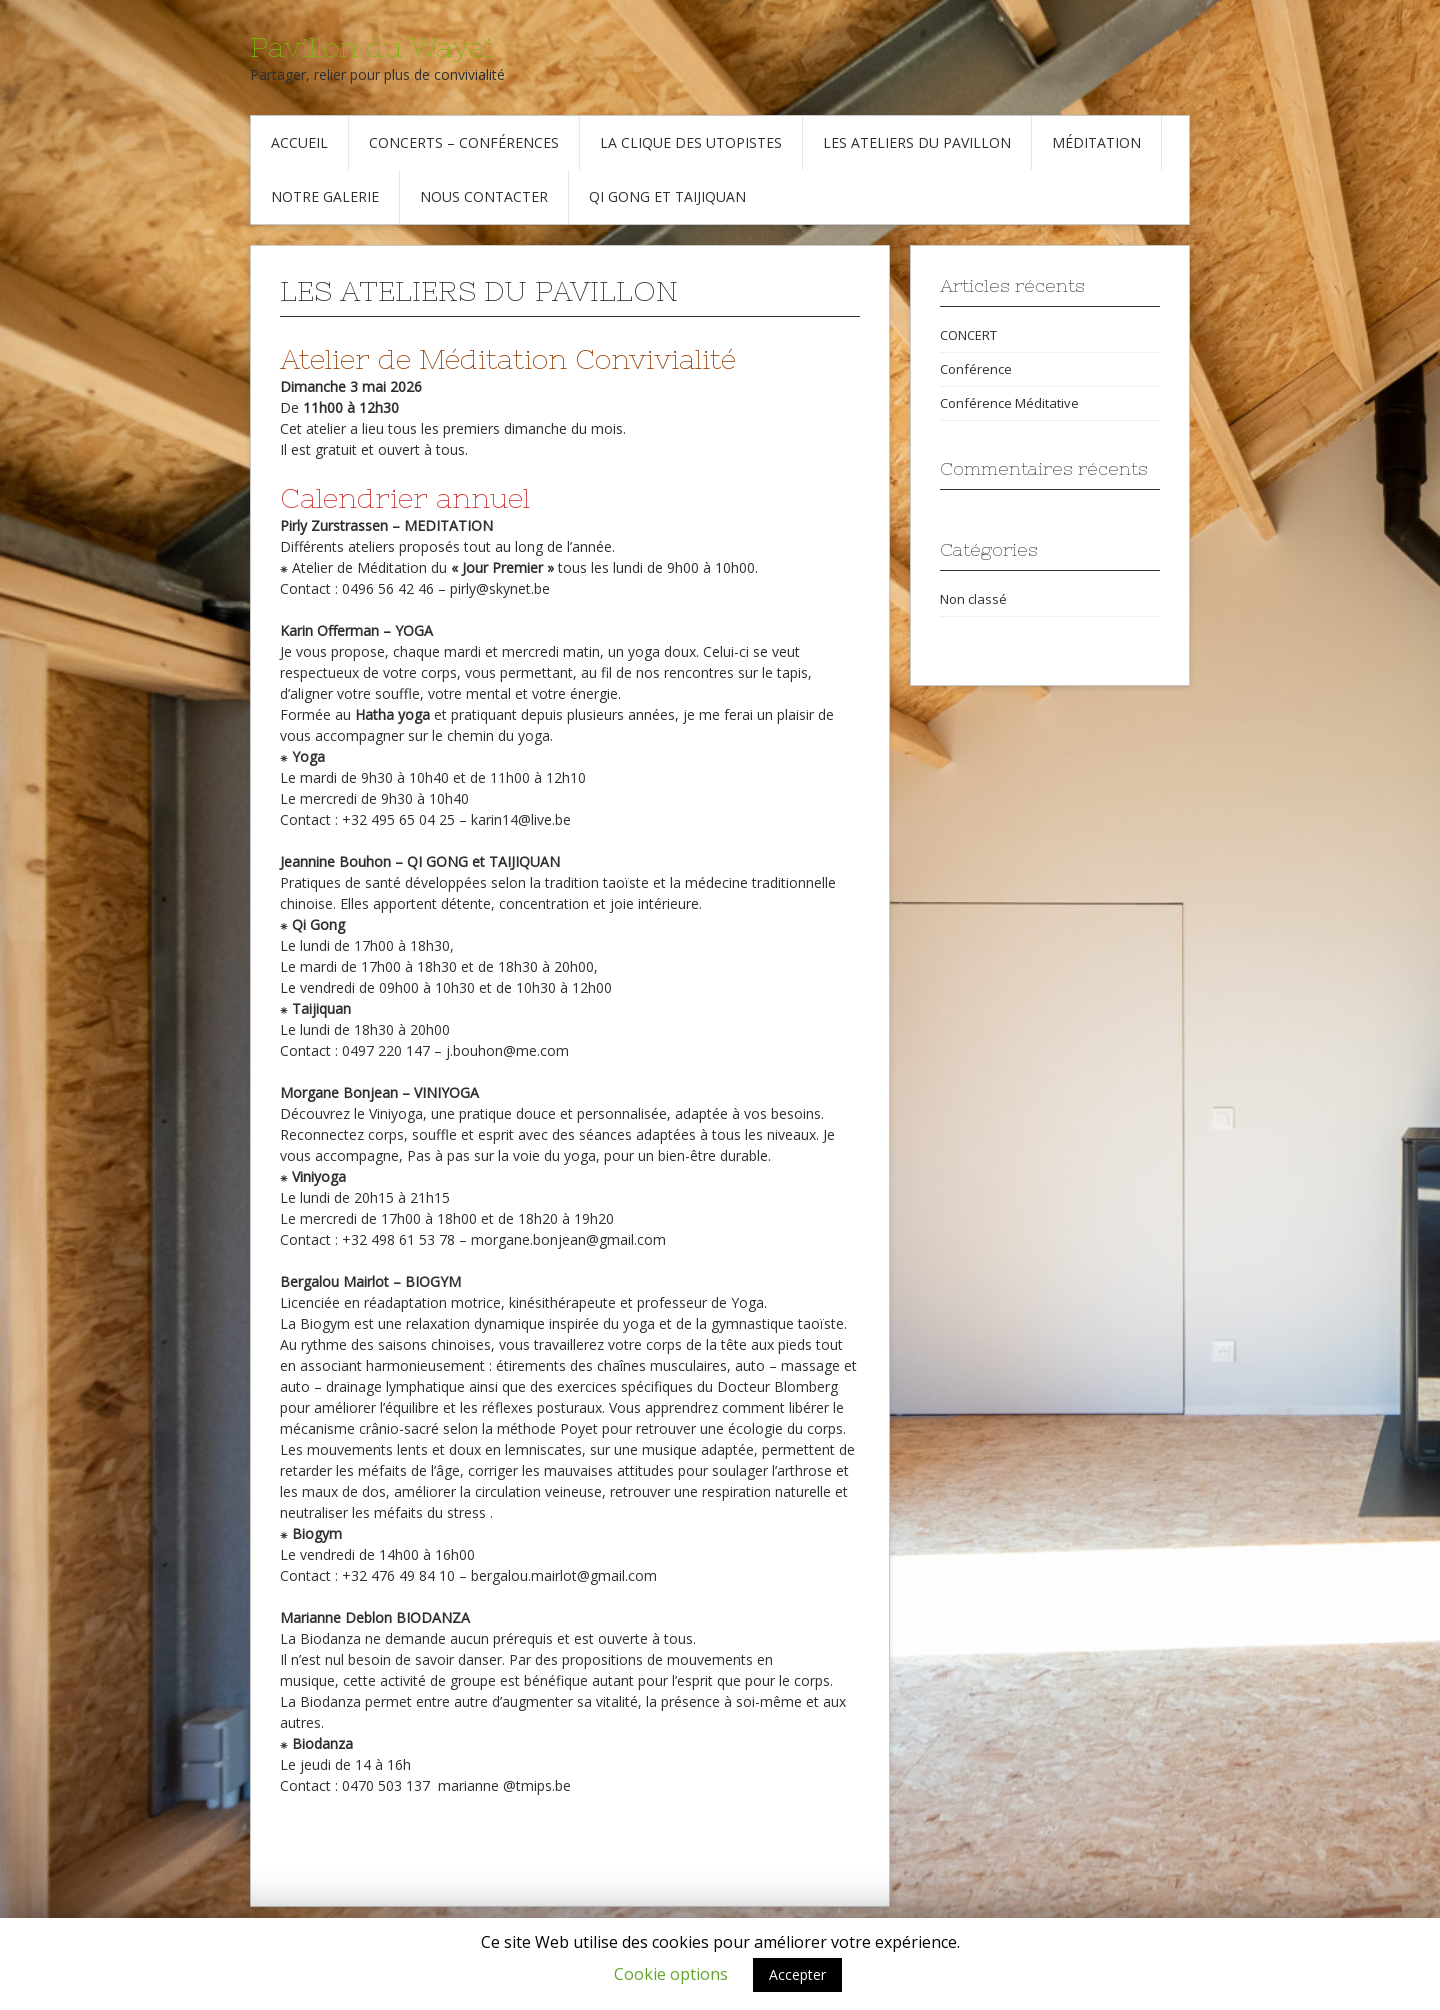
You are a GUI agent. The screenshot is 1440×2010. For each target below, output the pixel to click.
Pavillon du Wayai (371, 47)
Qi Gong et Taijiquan (667, 196)
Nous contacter (484, 196)
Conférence (976, 369)
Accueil (299, 142)
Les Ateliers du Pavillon (917, 142)
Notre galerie (325, 196)
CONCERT (968, 335)
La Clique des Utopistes (691, 142)
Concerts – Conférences (464, 142)
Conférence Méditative (1009, 403)
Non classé (973, 599)
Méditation (1096, 142)
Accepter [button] (797, 1974)
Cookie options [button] (671, 1974)
